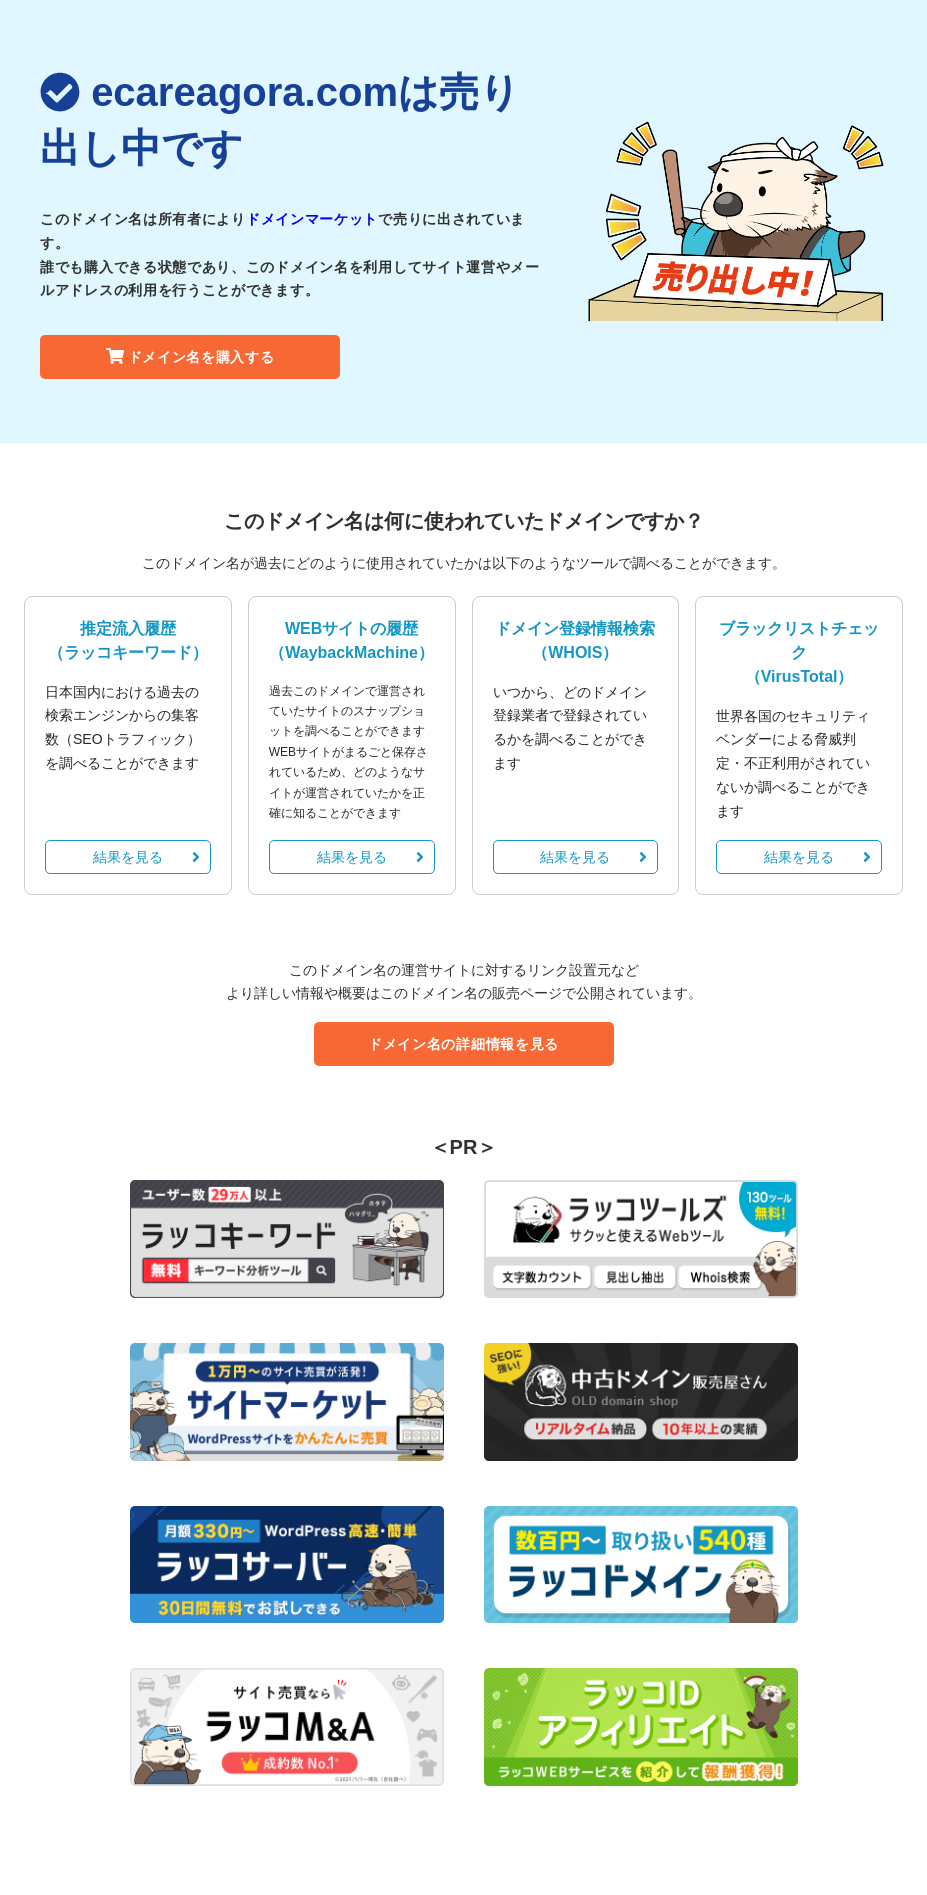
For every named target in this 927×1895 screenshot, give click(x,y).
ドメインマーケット (312, 219)
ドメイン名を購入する (190, 357)
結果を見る (146, 857)
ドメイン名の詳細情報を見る (463, 1044)
